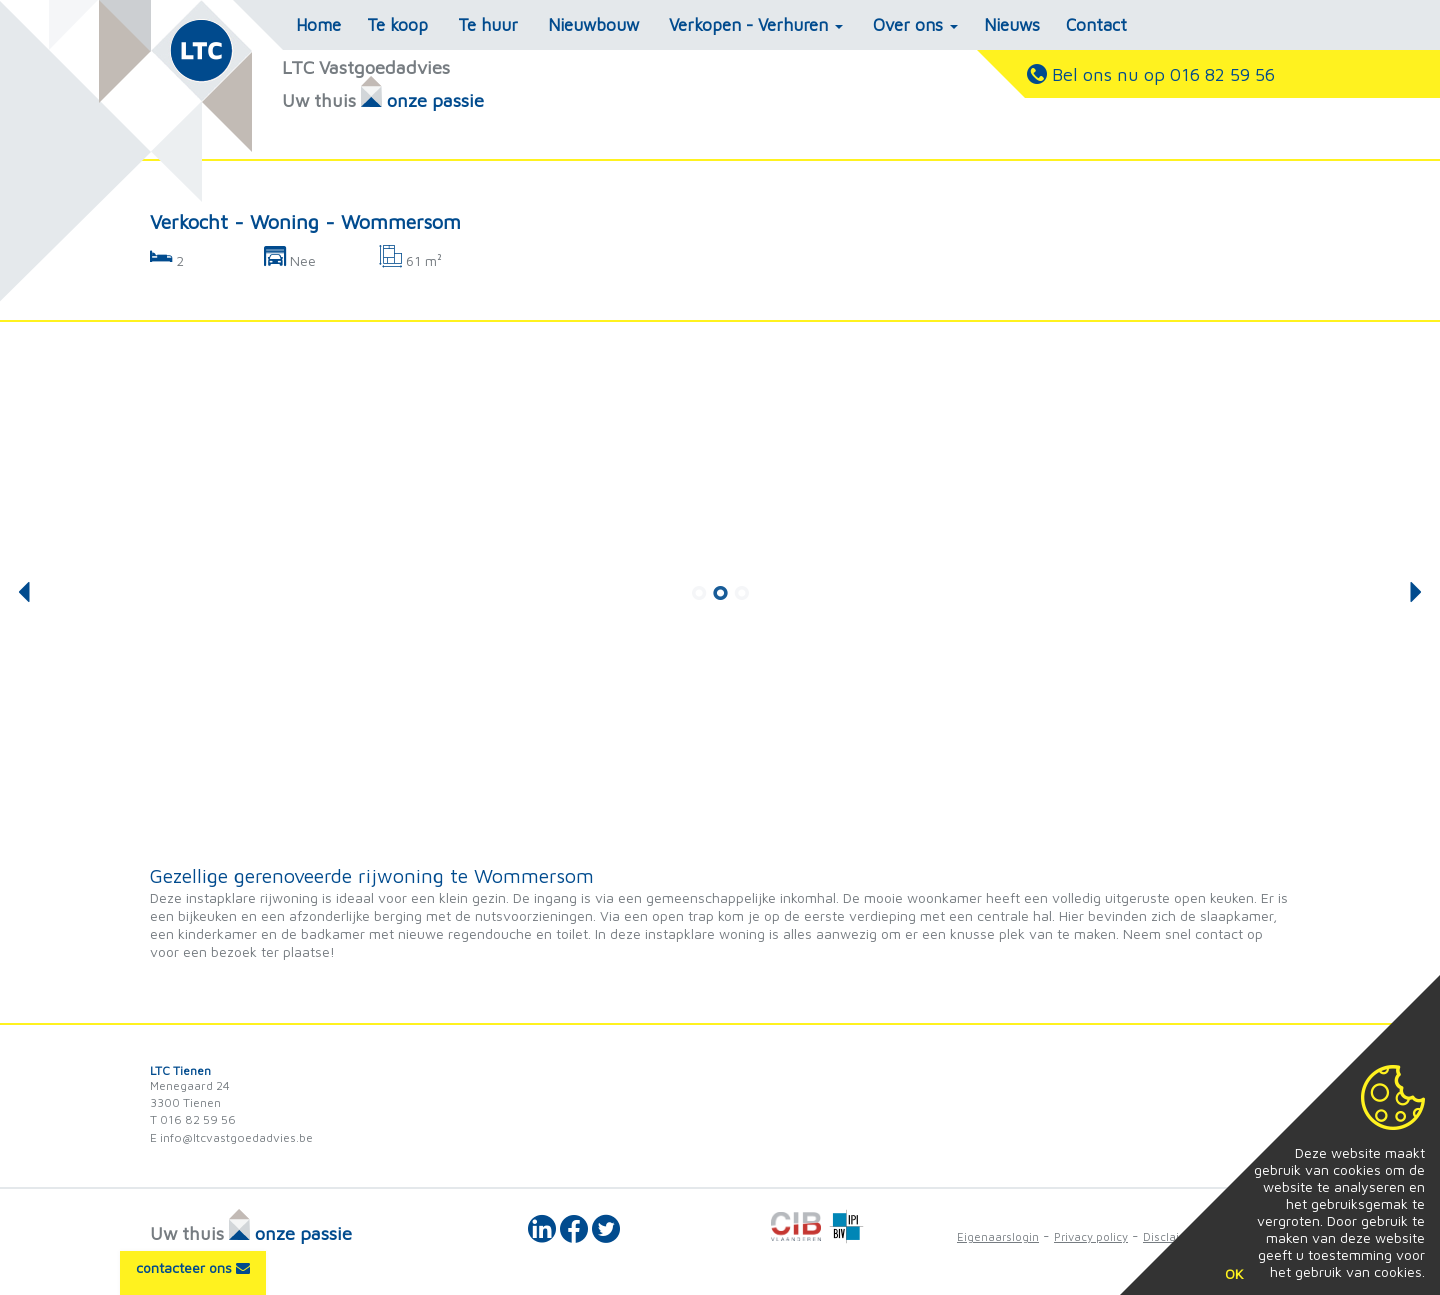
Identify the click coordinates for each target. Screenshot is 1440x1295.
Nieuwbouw (593, 25)
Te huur (488, 25)
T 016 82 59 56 (193, 1119)
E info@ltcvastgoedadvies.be (231, 1137)
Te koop (397, 25)
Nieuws (1012, 25)
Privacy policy (1091, 1236)
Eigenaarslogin (998, 1236)
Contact (1096, 25)
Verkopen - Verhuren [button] (756, 25)
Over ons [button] (915, 25)
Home (318, 25)
